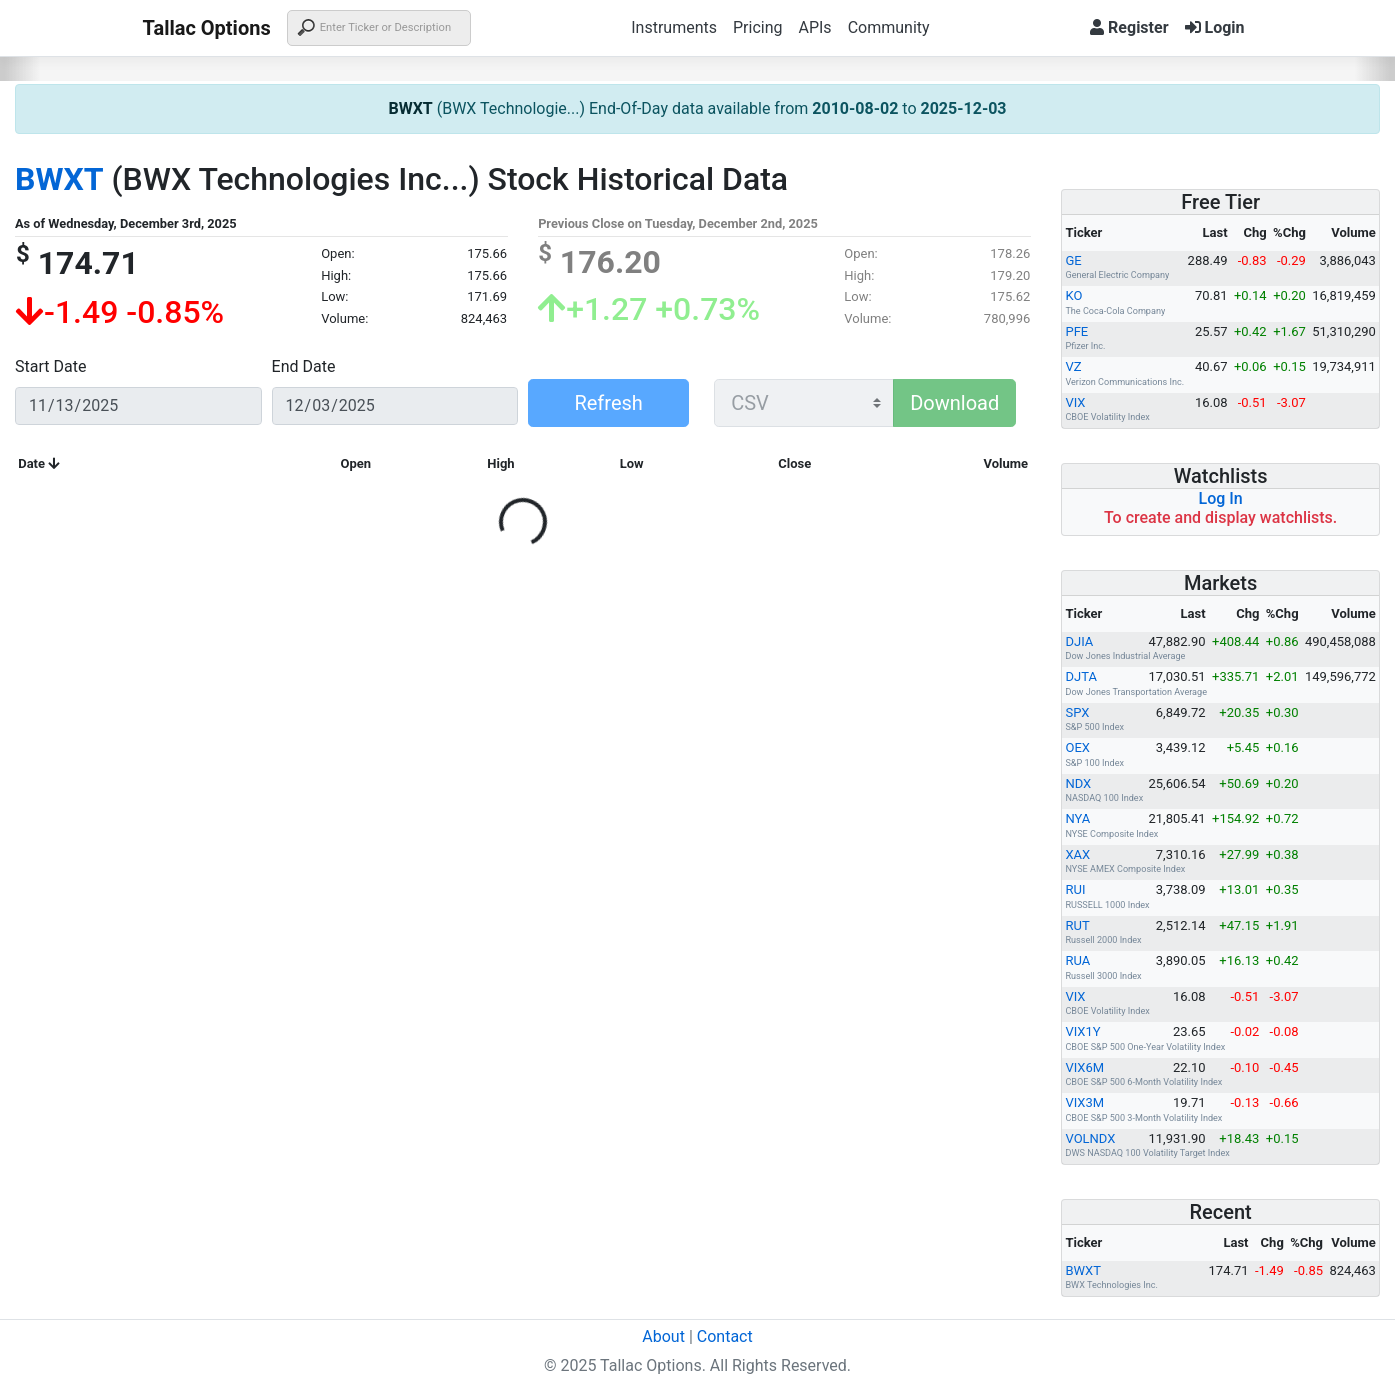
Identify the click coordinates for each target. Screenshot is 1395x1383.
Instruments (674, 27)
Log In (1221, 498)
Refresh (608, 403)
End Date (304, 366)
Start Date (50, 366)
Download (954, 403)
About (663, 1336)
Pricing (758, 27)
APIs (814, 27)
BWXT (410, 108)
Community (889, 27)
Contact (725, 1336)
